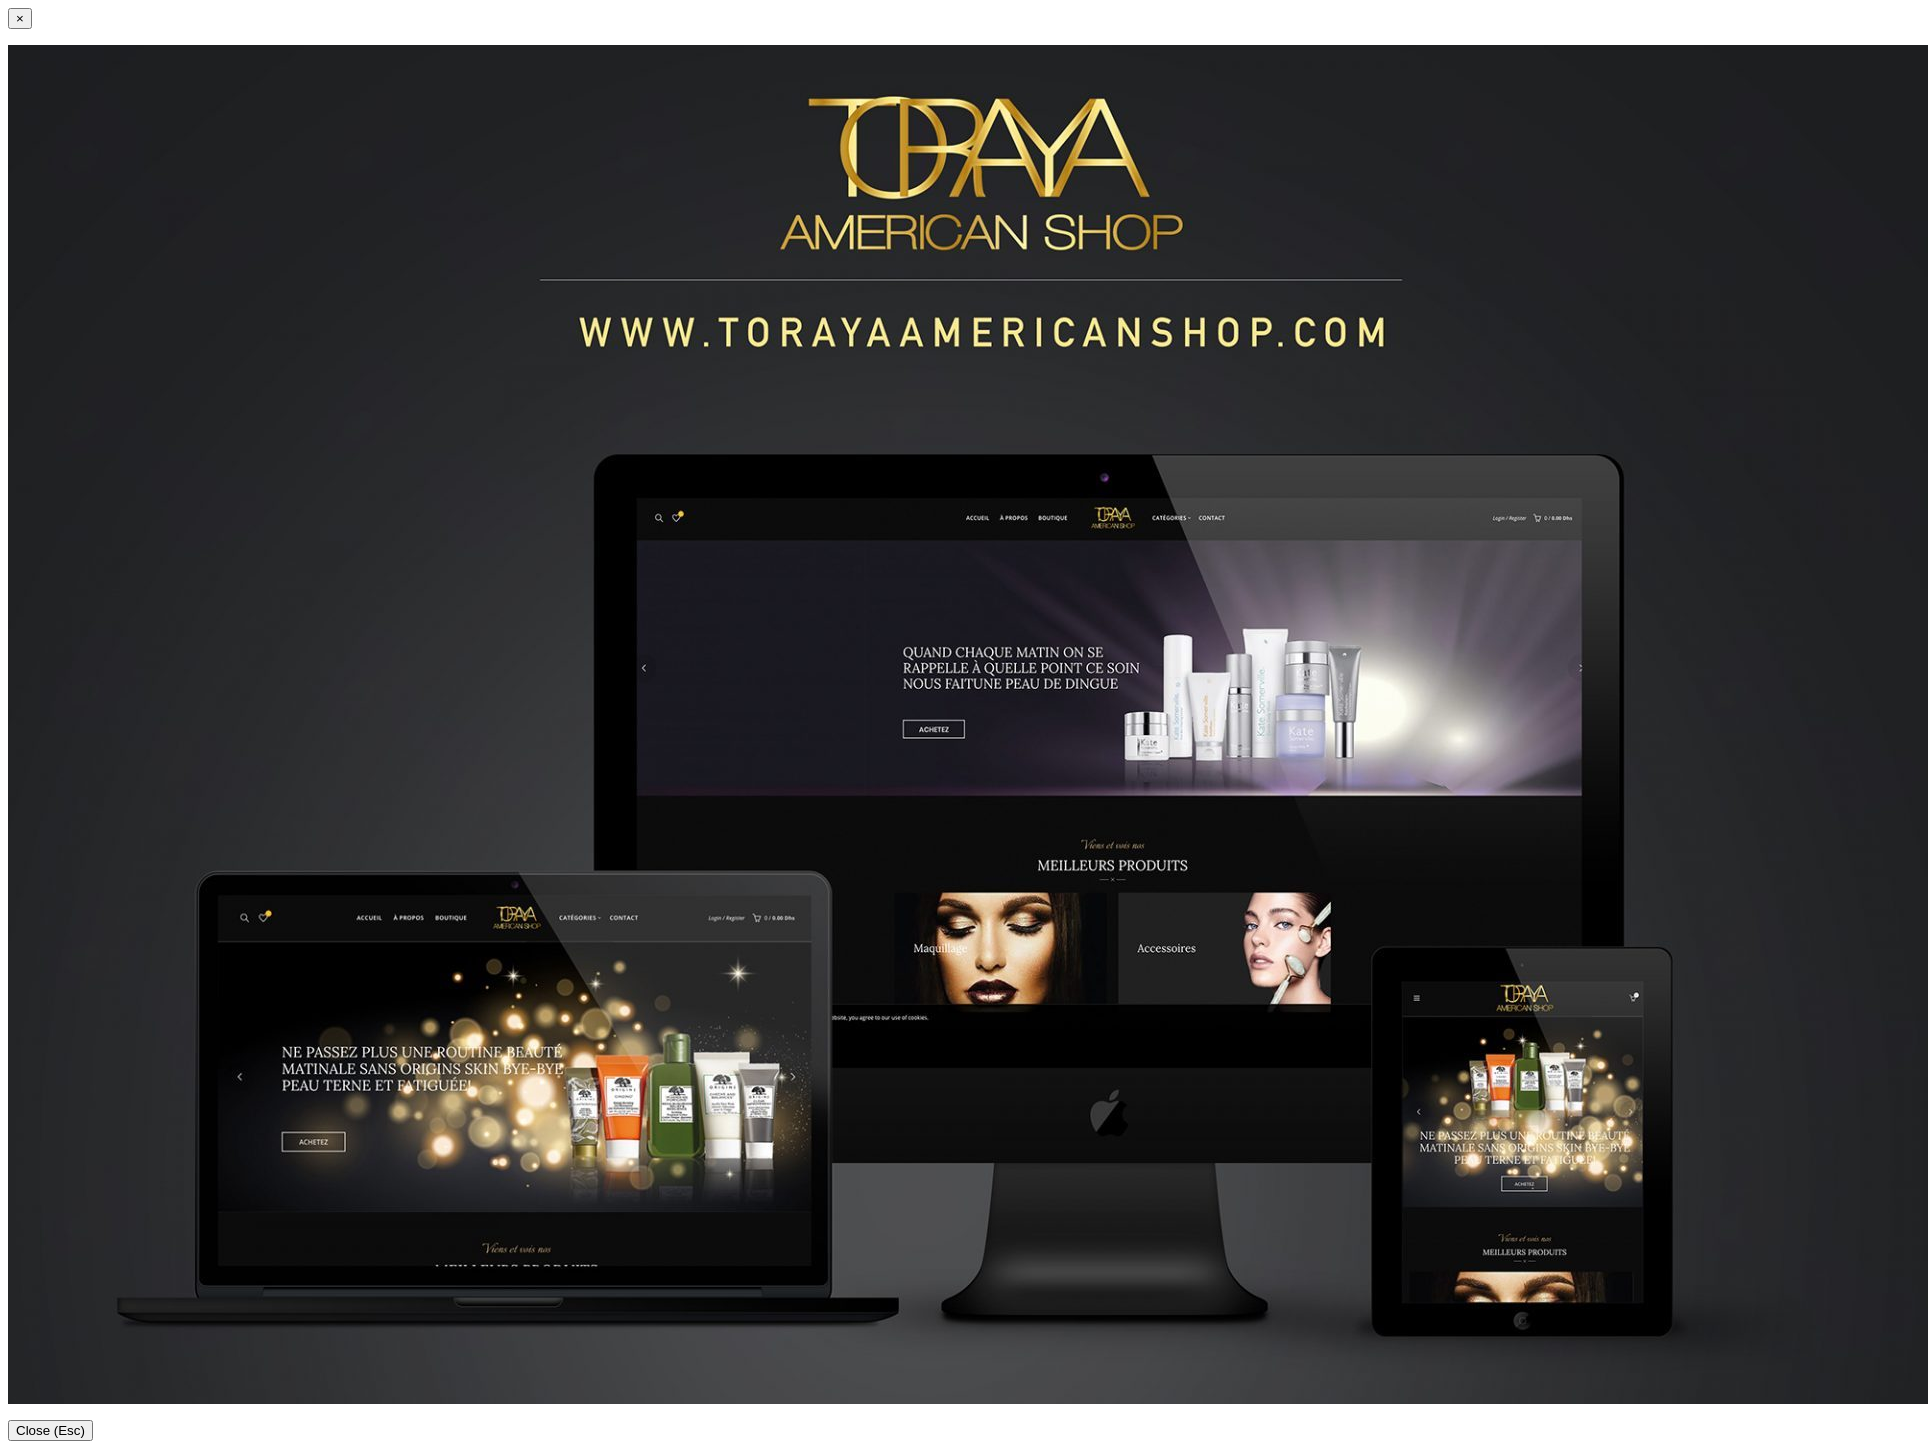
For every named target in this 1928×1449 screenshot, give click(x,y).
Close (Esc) (50, 1430)
